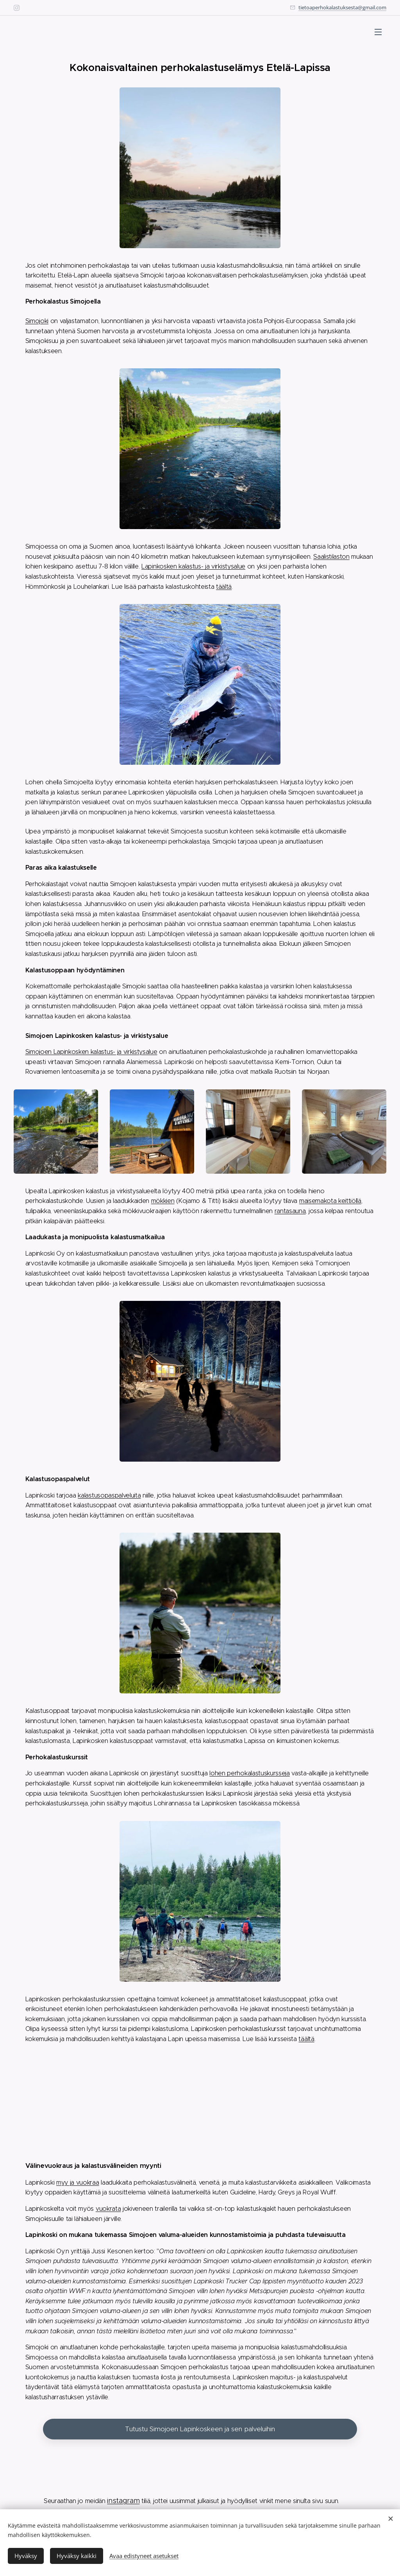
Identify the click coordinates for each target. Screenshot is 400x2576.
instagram (123, 2500)
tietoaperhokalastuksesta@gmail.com (342, 7)
